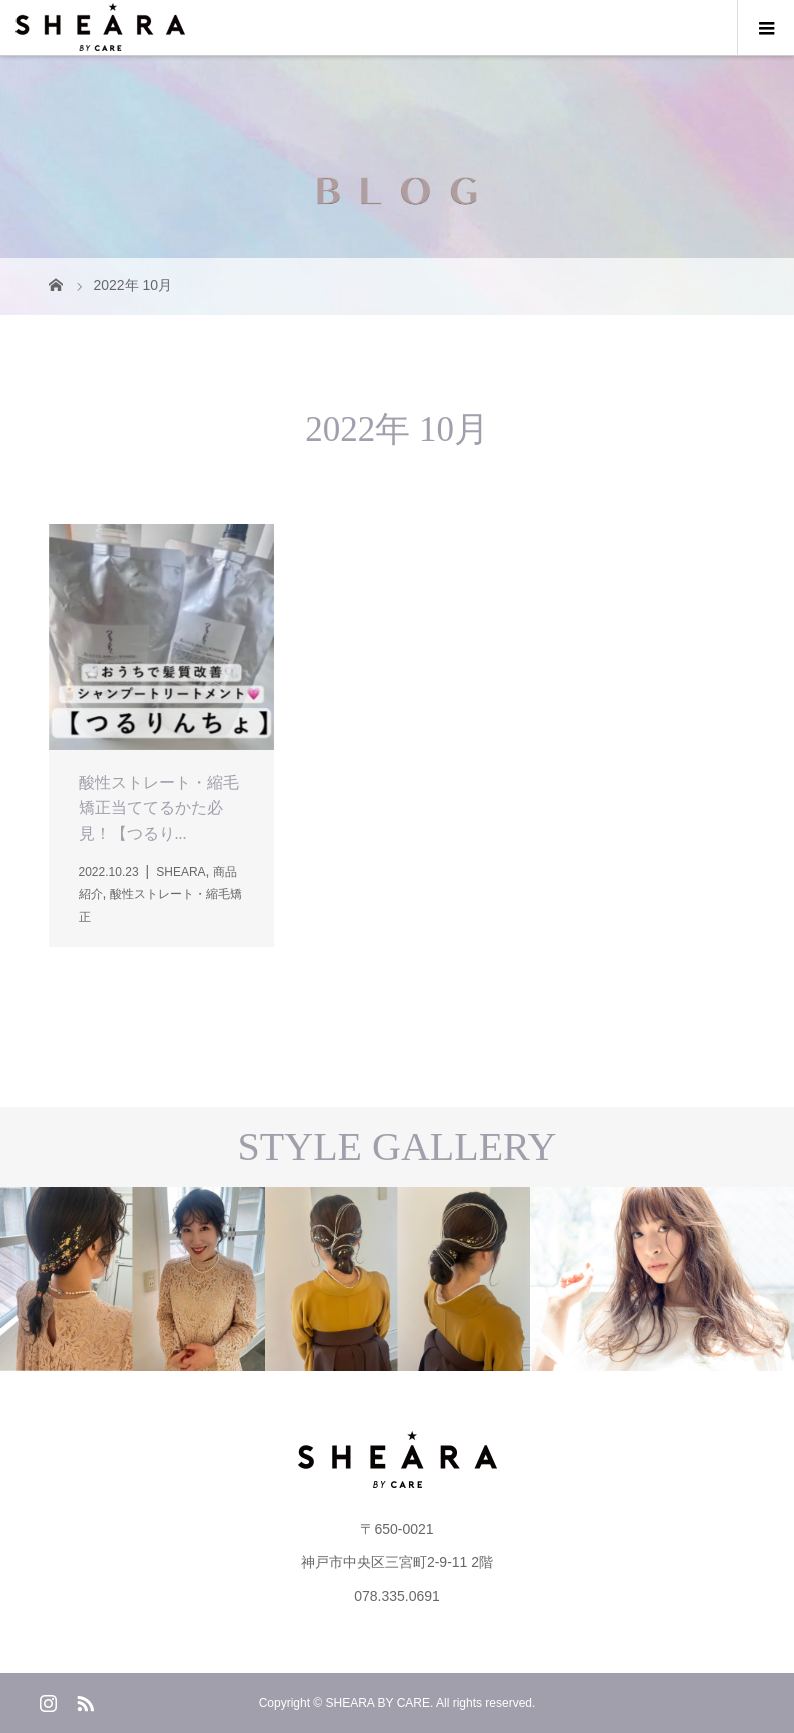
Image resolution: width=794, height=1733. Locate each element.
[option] (132, 1278)
